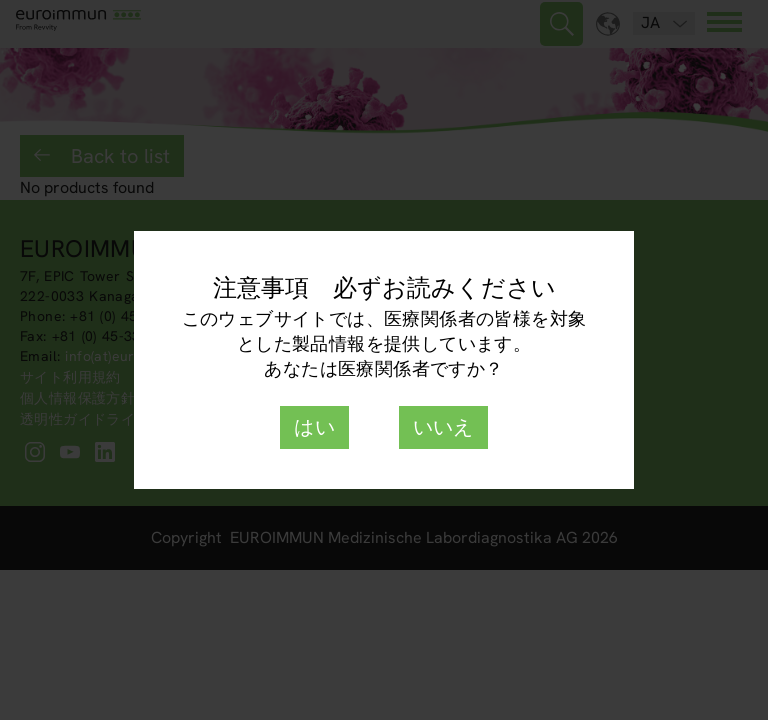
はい (314, 427)
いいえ (443, 427)
